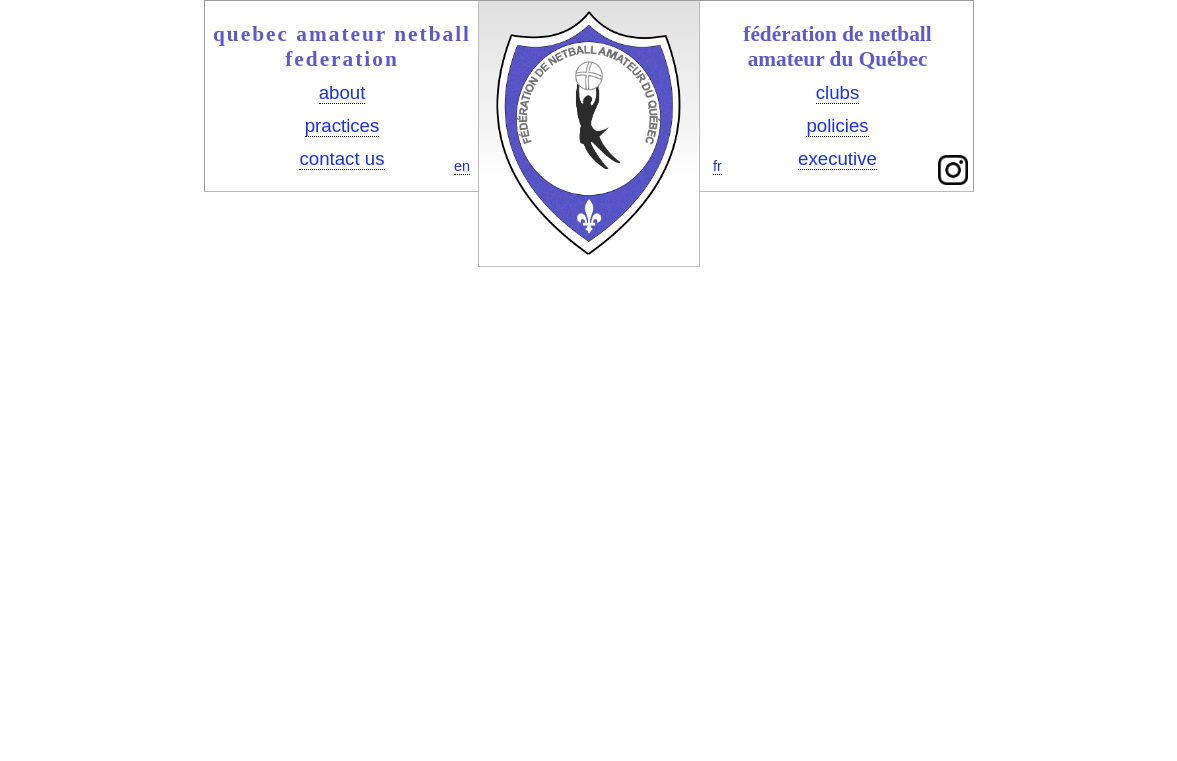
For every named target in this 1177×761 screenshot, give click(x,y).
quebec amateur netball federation (342, 46)
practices (342, 125)
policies (837, 125)
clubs (838, 92)
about (342, 92)
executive (837, 158)
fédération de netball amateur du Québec (837, 46)
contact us (341, 158)
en (462, 166)
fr (717, 166)
